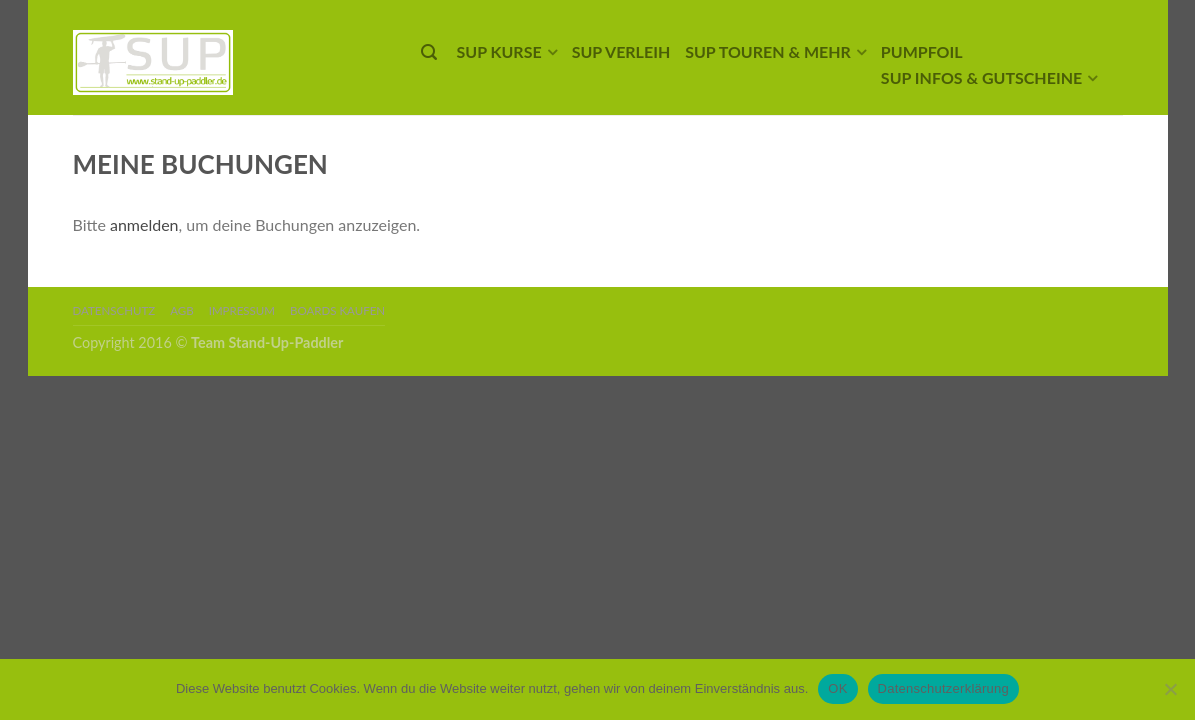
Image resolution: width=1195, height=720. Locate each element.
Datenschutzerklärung (943, 688)
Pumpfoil (922, 51)
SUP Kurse (499, 51)
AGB (181, 310)
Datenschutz (114, 310)
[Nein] (1170, 689)
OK (837, 688)
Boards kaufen (337, 310)
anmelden (144, 224)
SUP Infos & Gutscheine (981, 77)
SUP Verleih (621, 51)
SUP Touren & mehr (768, 51)
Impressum (242, 310)
